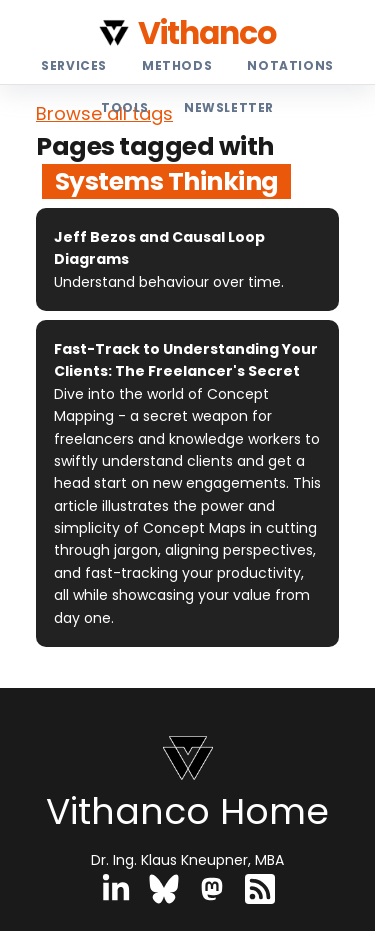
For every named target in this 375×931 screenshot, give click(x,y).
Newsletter (229, 108)
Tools (125, 108)
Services (74, 65)
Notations (290, 65)
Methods (177, 65)
